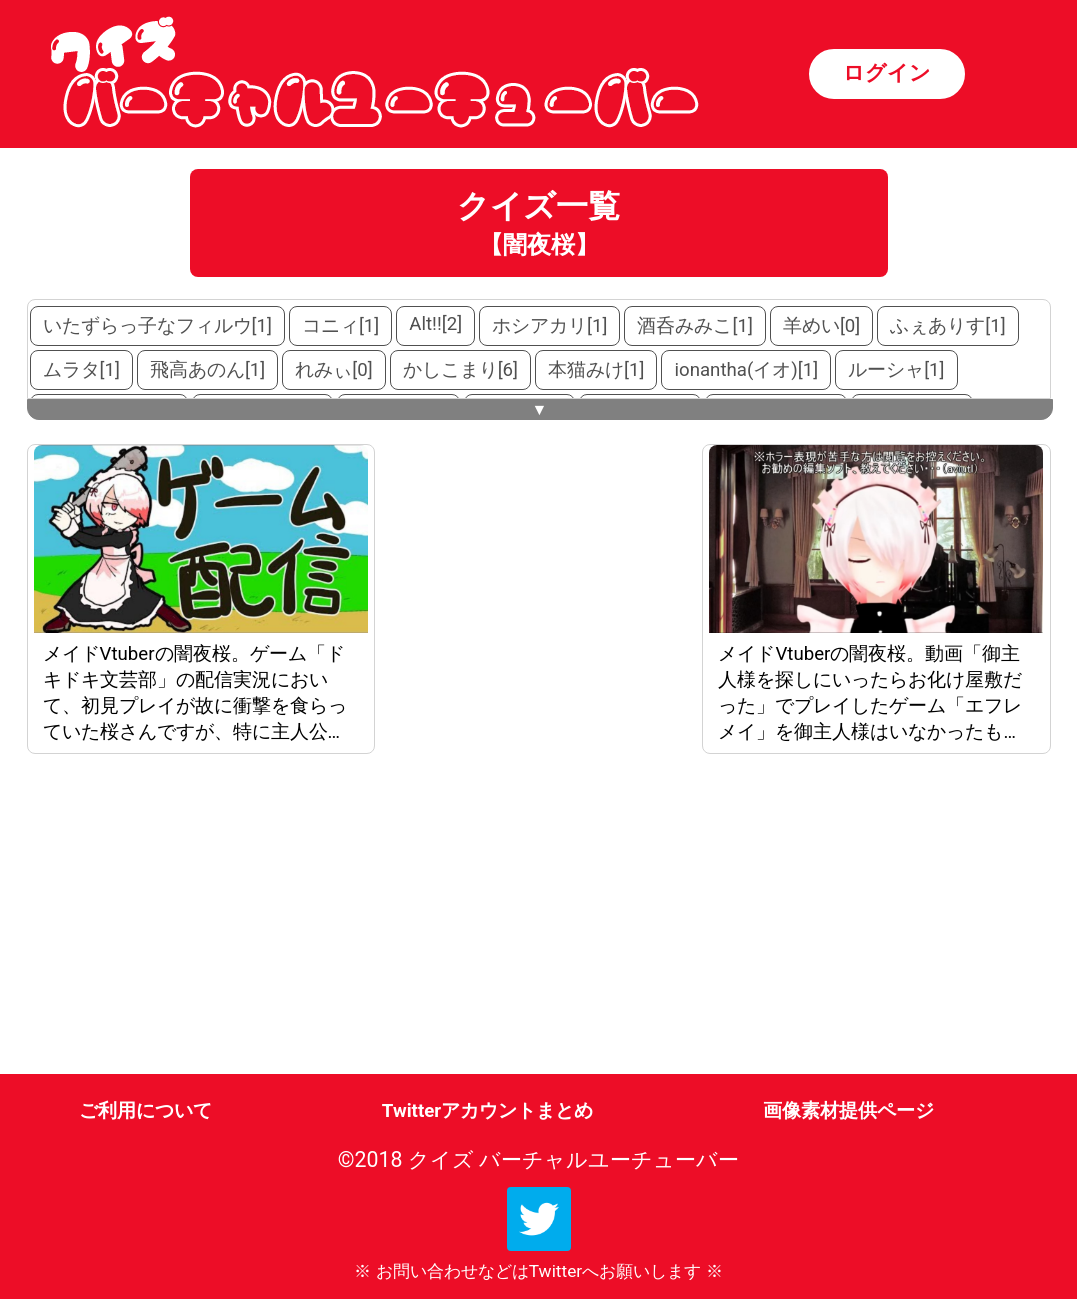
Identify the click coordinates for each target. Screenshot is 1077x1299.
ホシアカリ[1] (549, 326)
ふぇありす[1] (947, 326)
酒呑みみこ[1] (694, 326)
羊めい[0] (821, 326)
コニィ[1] (340, 326)
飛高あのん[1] (207, 370)
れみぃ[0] (333, 370)
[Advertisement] (197, 918)
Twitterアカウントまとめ (487, 1111)
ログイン (887, 72)
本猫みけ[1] (596, 370)
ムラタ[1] (81, 370)
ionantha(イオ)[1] (746, 370)
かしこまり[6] (460, 370)
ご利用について (145, 1111)
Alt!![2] (435, 324)
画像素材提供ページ (848, 1111)
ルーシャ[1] (896, 370)
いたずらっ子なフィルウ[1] (157, 326)
